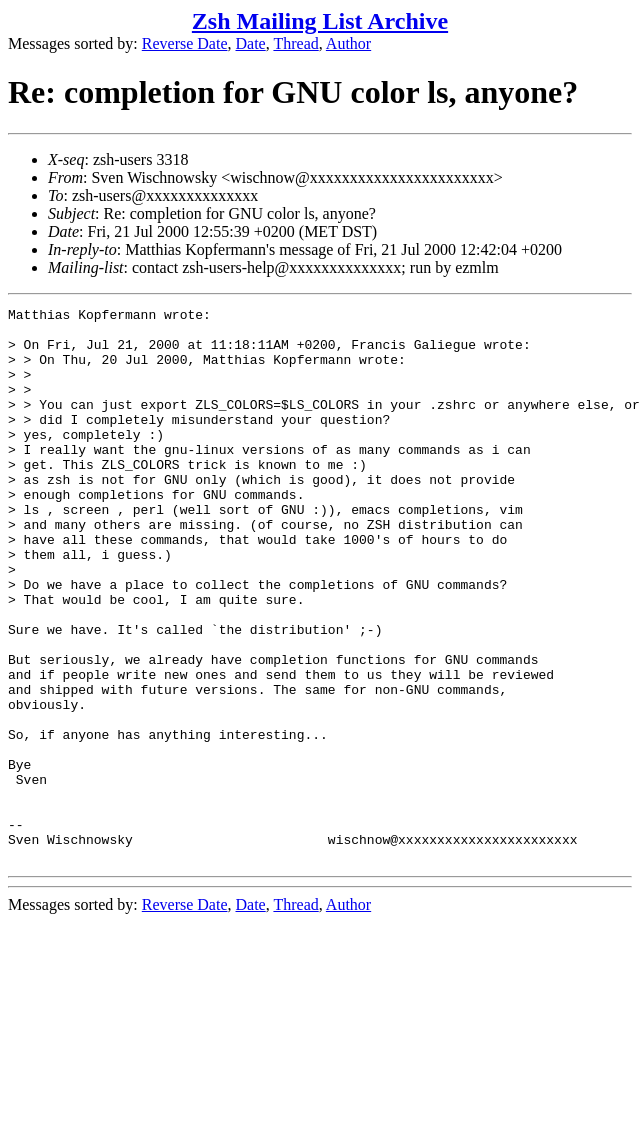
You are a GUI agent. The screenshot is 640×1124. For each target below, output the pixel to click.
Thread (295, 43)
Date (251, 43)
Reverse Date (185, 43)
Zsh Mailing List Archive (320, 21)
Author (348, 43)
